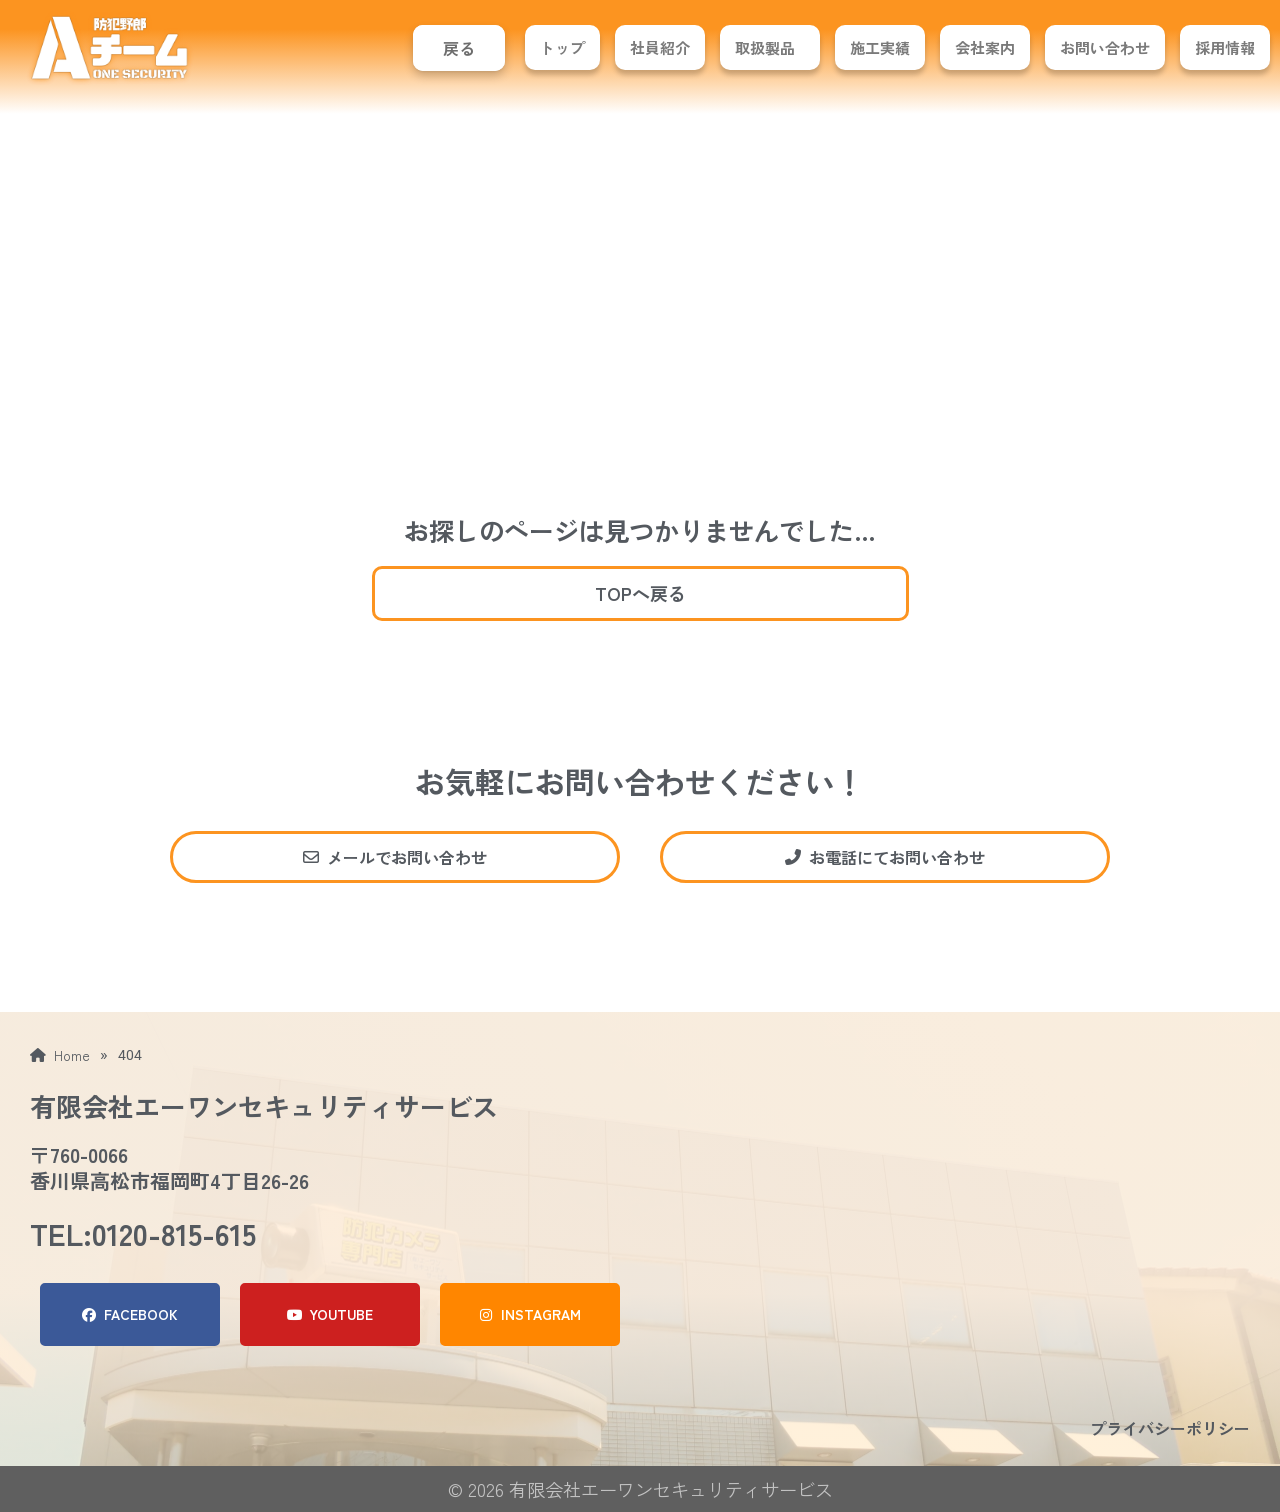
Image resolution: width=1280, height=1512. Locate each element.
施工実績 (880, 47)
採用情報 (1225, 47)
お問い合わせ (1105, 47)
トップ (562, 47)
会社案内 (985, 47)
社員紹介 (660, 47)
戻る (459, 48)
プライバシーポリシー (1170, 1428)
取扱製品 (765, 47)
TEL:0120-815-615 (143, 1233)
